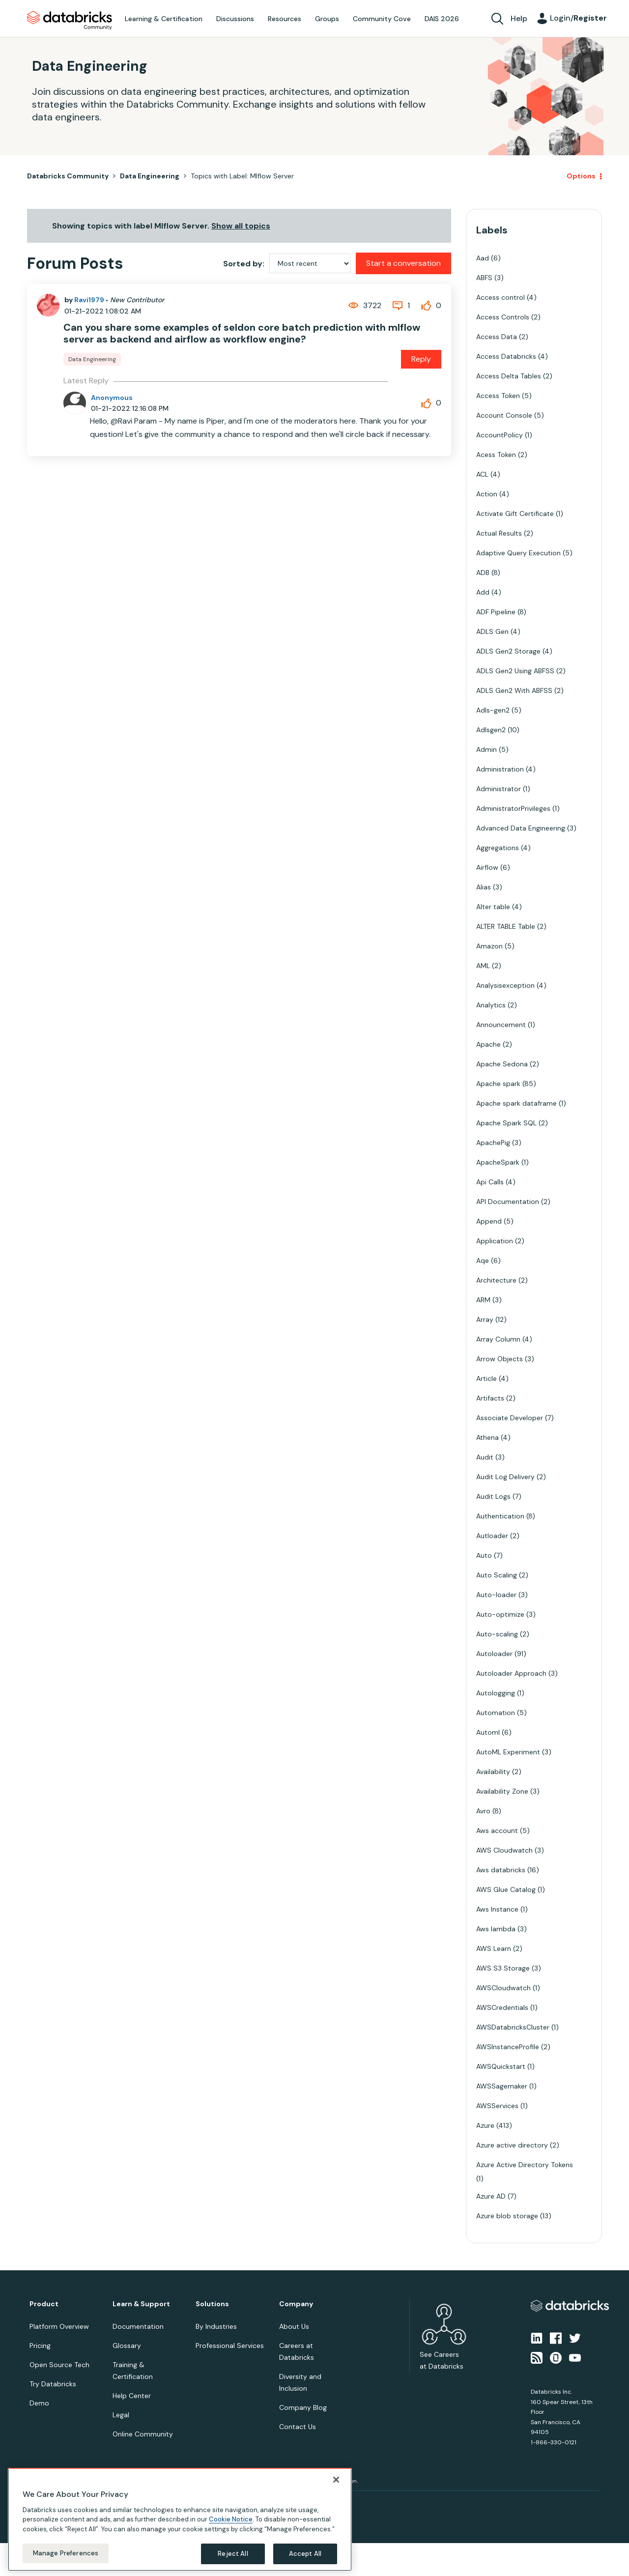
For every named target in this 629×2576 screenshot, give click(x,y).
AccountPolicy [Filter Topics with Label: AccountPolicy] (499, 434)
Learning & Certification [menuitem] (163, 18)
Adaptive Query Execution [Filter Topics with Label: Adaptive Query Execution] (518, 552)
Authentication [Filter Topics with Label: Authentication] (500, 1516)
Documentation (138, 2326)
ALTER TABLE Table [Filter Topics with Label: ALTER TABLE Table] (505, 926)
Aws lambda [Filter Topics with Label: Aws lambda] (495, 1928)
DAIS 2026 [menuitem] (442, 18)
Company (296, 2304)
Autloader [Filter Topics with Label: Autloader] (492, 1535)
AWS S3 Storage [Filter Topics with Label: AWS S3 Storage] (503, 1968)
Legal (121, 2414)
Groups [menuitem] (327, 18)
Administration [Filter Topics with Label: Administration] (500, 769)
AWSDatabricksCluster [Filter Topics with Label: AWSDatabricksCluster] (512, 2027)
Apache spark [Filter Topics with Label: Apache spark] (498, 1083)
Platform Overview (59, 2326)
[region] (180, 2519)
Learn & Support (141, 2304)
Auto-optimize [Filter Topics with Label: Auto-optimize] (500, 1614)
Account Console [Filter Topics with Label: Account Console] (504, 415)
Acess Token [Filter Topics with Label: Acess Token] (496, 454)
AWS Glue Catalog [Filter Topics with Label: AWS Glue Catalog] (506, 1889)
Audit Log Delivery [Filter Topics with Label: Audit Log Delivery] (505, 1476)
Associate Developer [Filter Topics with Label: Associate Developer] (509, 1417)
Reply (421, 359)
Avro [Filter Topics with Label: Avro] (483, 1810)
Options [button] (581, 176)
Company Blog (303, 2407)
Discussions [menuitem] (235, 18)
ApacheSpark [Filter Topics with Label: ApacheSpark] (497, 1162)
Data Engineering (149, 176)
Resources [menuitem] (284, 18)
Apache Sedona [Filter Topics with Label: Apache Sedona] (502, 1063)
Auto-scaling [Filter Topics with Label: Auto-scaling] (497, 1634)
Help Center (132, 2395)
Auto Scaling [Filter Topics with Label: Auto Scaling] (496, 1575)
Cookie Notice (231, 2519)
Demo (39, 2403)
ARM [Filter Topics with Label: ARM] (483, 1299)
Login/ (578, 18)
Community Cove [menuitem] (382, 18)
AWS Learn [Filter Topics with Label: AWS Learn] (493, 1948)
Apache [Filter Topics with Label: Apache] (488, 1044)
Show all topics (240, 226)
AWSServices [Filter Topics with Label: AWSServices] (497, 2105)
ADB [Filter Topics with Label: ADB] (482, 572)
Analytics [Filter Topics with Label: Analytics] (491, 1005)
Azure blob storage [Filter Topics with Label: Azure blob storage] (507, 2215)
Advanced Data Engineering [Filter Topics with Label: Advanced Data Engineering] (520, 828)
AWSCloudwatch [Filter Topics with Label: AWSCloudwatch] (503, 1987)
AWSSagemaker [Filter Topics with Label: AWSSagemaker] (501, 2086)
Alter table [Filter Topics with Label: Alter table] (493, 906)
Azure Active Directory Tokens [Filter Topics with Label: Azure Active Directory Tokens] (524, 2164)
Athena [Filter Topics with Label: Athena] (487, 1437)
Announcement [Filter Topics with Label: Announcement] (501, 1024)
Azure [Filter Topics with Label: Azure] (485, 2125)
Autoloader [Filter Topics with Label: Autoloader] (494, 1653)
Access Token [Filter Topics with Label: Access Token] (498, 395)
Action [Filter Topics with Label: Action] (486, 493)
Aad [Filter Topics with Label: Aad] (482, 258)
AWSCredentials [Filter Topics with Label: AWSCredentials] (502, 2007)
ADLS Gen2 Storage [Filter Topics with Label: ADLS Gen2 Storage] (508, 651)
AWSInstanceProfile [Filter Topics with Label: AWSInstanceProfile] (507, 2046)
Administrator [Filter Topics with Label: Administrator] (498, 788)
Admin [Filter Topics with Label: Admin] (486, 749)
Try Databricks (52, 2383)
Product (43, 2304)
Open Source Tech (59, 2364)
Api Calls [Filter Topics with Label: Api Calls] (490, 1181)
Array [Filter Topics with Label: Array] (484, 1319)
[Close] (336, 2479)
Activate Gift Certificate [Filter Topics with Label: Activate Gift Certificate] (515, 513)
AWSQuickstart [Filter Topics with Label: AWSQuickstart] (500, 2066)
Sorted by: (243, 263)
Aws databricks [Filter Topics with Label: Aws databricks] (500, 1869)
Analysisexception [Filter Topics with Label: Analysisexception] (505, 985)
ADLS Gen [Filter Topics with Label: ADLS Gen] (492, 631)
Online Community (143, 2434)
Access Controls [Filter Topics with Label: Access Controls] (502, 317)
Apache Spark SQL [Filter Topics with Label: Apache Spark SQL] (506, 1122)
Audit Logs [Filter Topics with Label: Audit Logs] (493, 1496)
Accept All (305, 2553)
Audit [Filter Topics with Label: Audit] (484, 1457)
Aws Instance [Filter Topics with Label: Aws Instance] (497, 1909)
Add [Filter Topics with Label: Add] (482, 592)
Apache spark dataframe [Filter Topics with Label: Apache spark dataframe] (516, 1103)
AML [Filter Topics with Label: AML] (483, 965)
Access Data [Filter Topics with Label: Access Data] (496, 336)
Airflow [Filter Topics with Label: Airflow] (487, 867)
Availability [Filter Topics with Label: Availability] (493, 1771)
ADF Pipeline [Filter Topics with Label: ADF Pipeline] (495, 611)
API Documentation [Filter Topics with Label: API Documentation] (507, 1201)
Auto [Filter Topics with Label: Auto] (484, 1555)
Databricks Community (70, 20)
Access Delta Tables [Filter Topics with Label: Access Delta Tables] (508, 376)
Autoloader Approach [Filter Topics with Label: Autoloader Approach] (511, 1673)
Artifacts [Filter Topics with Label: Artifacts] (490, 1398)
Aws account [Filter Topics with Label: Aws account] (497, 1830)
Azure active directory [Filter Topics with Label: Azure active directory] (512, 2145)
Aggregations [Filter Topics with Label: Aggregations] (497, 847)
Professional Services (230, 2345)
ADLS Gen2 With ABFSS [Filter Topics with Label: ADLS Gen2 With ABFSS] (514, 690)
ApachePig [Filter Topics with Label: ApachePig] (493, 1142)
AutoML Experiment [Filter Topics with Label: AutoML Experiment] (508, 1751)
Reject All (233, 2553)
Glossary (127, 2345)
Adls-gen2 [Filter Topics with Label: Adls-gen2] (493, 710)
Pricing (40, 2345)
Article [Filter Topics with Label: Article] (486, 1378)
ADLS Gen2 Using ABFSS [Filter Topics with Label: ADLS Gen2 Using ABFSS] (515, 670)
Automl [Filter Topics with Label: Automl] (488, 1732)
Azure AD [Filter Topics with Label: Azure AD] (491, 2196)
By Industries (216, 2326)
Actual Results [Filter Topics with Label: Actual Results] (499, 533)
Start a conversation (403, 263)
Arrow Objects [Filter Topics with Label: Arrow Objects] (499, 1358)
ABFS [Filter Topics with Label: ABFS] (484, 277)
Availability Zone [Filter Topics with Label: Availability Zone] (502, 1791)
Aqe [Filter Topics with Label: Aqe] (482, 1260)
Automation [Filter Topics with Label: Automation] (495, 1712)
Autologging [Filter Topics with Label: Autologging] (495, 1693)
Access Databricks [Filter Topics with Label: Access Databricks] (506, 356)
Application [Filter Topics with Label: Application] (494, 1240)
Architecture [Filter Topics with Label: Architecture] (496, 1280)
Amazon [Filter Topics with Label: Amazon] (489, 946)
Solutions (212, 2304)
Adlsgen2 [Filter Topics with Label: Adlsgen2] (491, 729)
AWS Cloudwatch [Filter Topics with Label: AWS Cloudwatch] (504, 1850)
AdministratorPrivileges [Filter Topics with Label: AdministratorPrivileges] (513, 808)
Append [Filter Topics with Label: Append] (489, 1221)
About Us (294, 2326)
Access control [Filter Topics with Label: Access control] (500, 297)
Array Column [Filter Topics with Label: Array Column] (498, 1339)
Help (519, 18)
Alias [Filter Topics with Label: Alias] (483, 887)
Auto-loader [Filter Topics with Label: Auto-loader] (496, 1594)
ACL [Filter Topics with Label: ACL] (482, 474)
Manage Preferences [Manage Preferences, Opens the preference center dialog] (65, 2553)
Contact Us (297, 2426)
